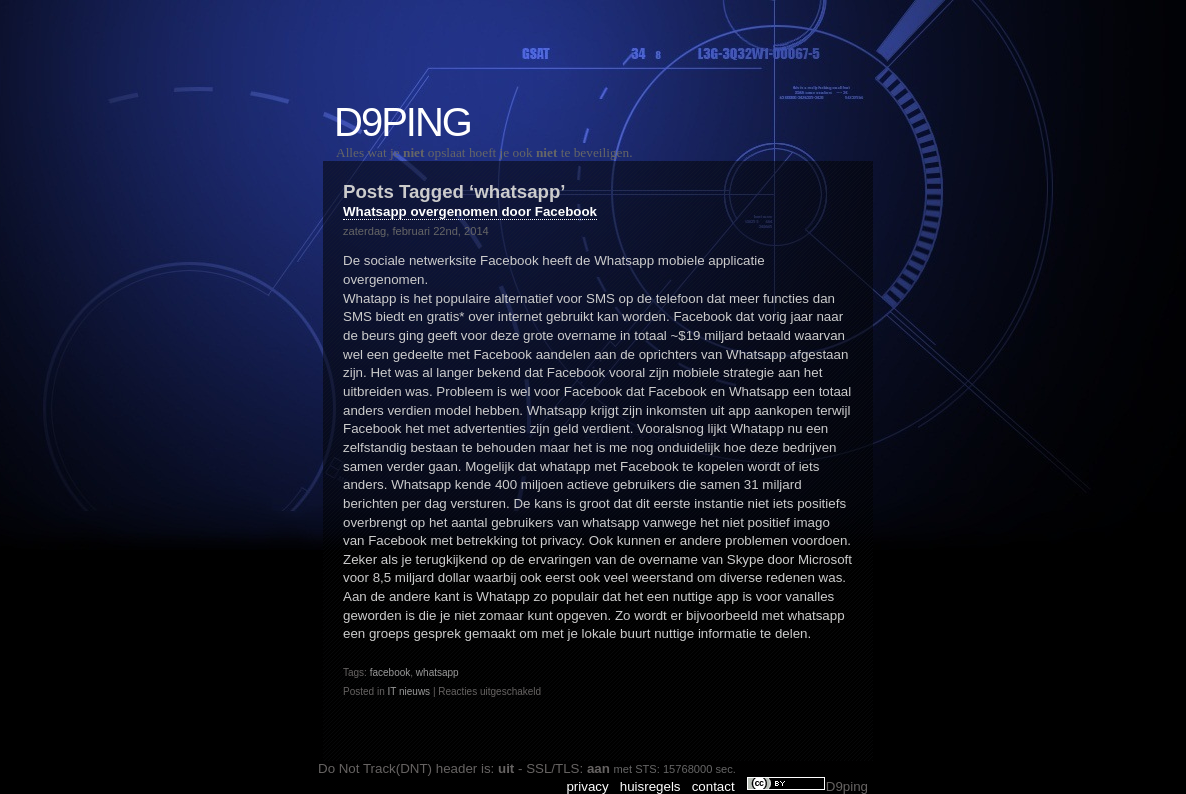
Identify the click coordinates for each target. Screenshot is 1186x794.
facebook (390, 672)
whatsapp (437, 672)
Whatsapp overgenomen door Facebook (470, 211)
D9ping (402, 122)
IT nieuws (408, 691)
